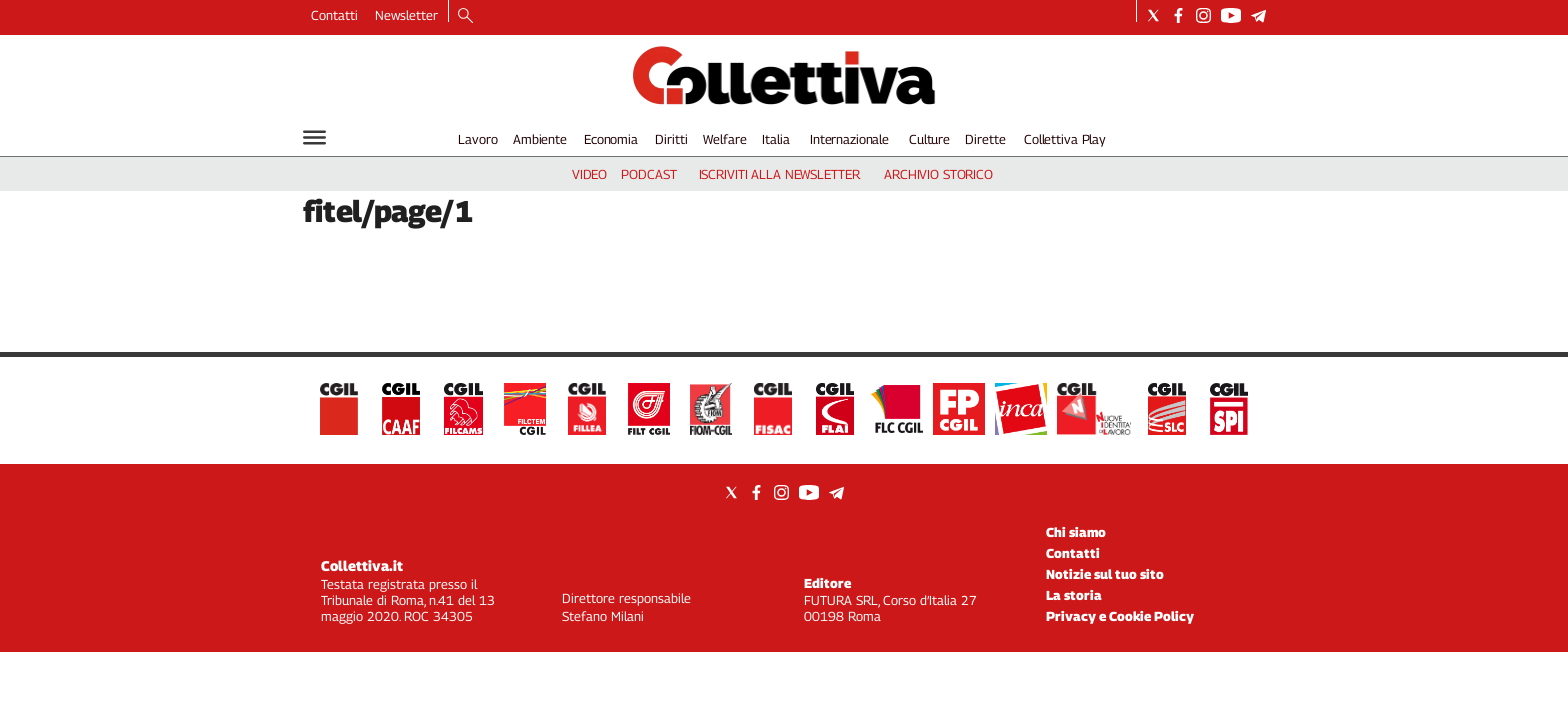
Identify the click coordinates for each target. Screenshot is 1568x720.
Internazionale (849, 139)
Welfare (724, 139)
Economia (611, 139)
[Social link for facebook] (1178, 15)
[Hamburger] (314, 137)
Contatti (334, 15)
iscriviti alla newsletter (779, 174)
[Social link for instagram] (1203, 15)
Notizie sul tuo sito (1105, 574)
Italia (775, 139)
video (589, 174)
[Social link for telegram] (1258, 15)
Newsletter (406, 15)
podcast (648, 174)
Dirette (985, 139)
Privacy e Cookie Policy (1120, 616)
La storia (1074, 595)
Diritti (671, 139)
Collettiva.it (362, 565)
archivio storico (938, 174)
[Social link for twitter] (1153, 15)
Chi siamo (1076, 532)
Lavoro (477, 139)
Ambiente (540, 139)
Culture (929, 139)
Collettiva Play (1065, 139)
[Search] (465, 17)
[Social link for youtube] (1231, 15)
